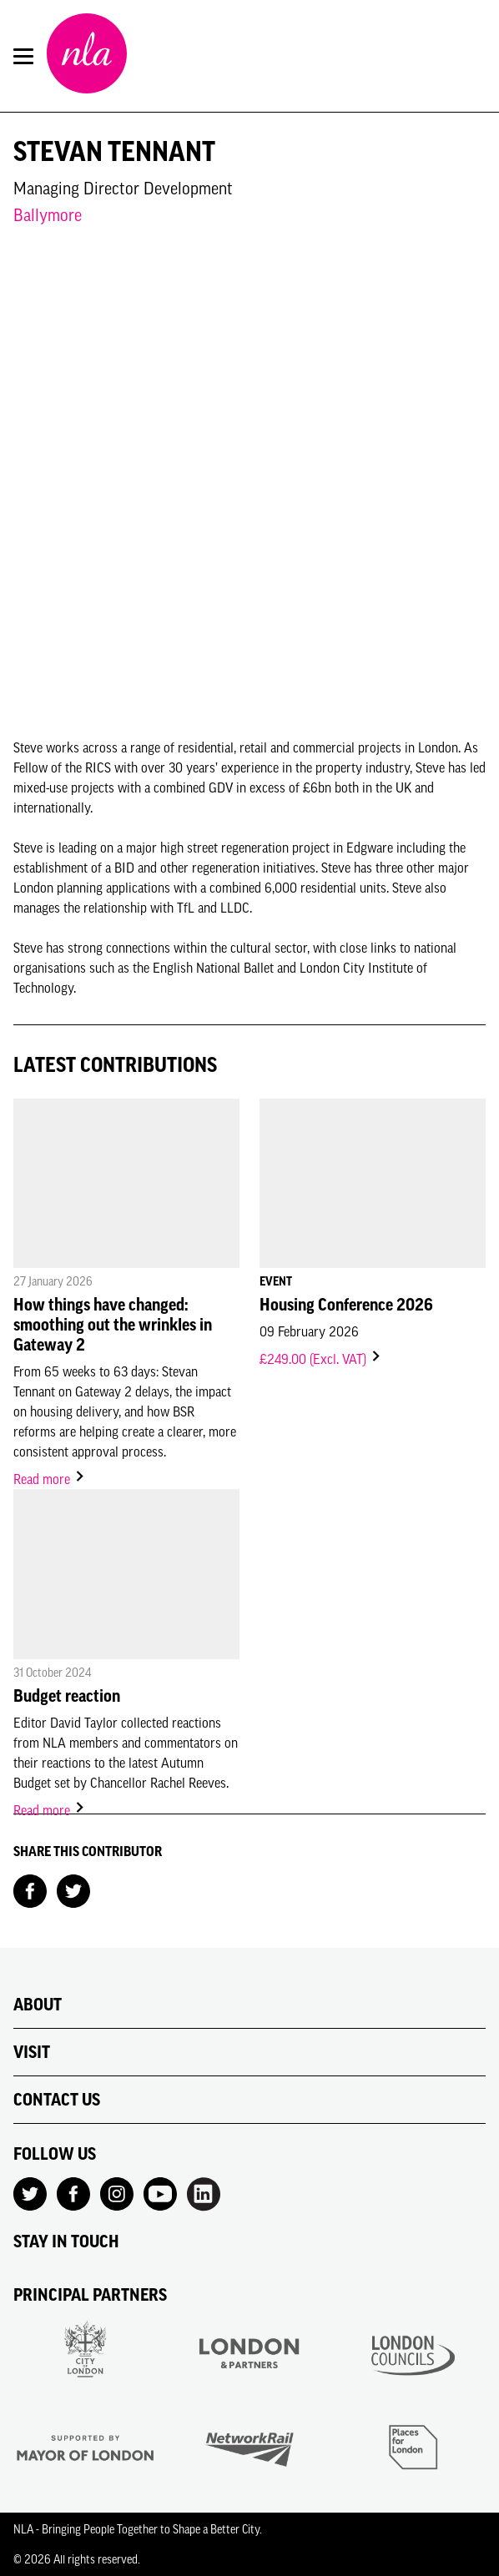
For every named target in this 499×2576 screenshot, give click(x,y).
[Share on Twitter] (73, 1889)
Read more (49, 1479)
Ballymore (47, 214)
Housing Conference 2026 (346, 1305)
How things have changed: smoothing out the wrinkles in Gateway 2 (112, 1325)
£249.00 (321, 1358)
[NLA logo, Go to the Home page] (87, 55)
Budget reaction (66, 1696)
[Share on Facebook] (30, 1889)
